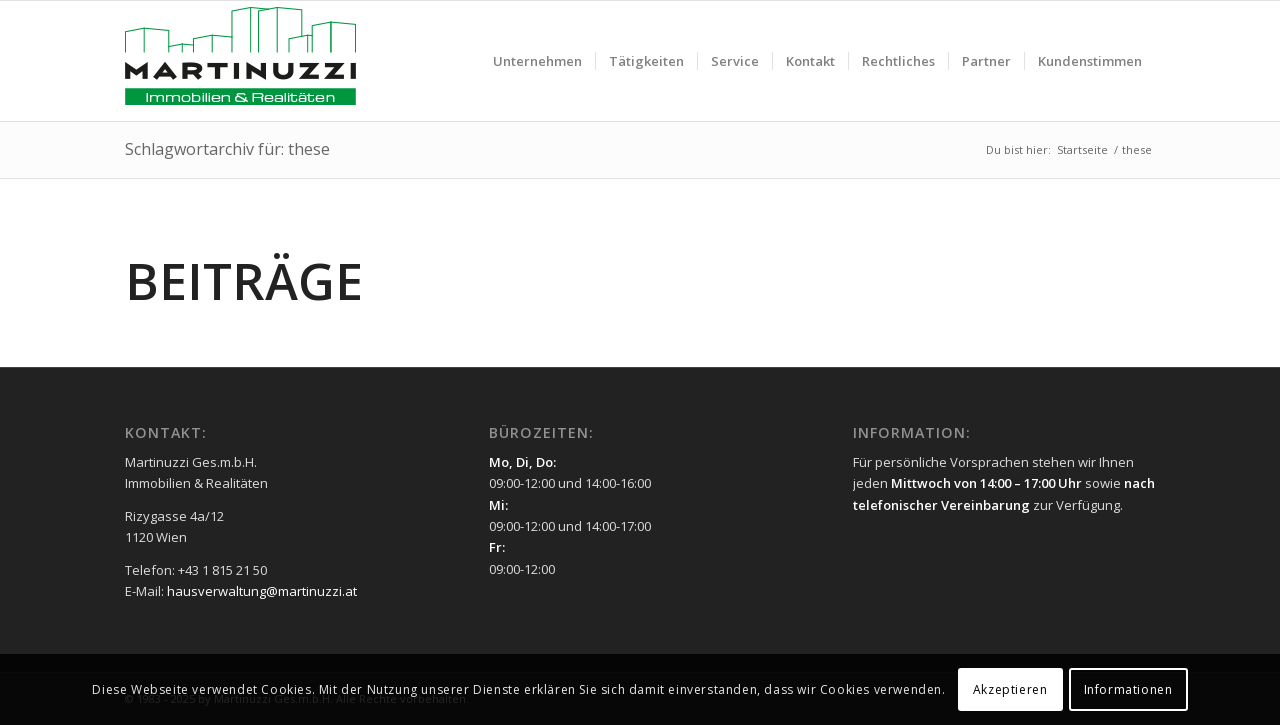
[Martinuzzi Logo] (240, 61)
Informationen (1128, 689)
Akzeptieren (1010, 689)
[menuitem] (537, 61)
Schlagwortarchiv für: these (227, 149)
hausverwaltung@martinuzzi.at (262, 591)
